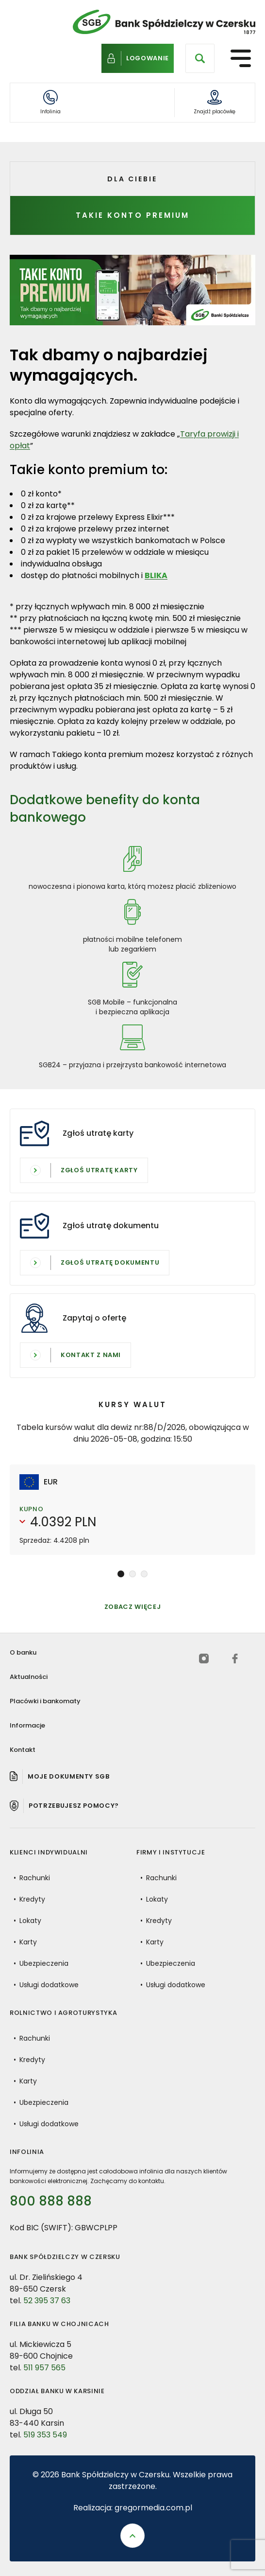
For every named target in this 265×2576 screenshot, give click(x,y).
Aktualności (29, 1676)
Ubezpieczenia (43, 1973)
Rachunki (34, 1887)
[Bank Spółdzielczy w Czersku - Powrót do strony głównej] (164, 22)
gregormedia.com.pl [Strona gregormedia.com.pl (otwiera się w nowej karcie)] (153, 2507)
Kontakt (22, 1749)
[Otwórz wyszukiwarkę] (200, 58)
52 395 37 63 (46, 2310)
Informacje (27, 1725)
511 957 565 (44, 2377)
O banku (23, 1652)
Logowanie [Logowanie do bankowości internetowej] (147, 57)
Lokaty (30, 1930)
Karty (28, 1952)
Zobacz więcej (132, 1616)
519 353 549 (45, 2444)
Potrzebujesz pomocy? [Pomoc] (74, 1805)
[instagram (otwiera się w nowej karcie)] (204, 1658)
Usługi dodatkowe (49, 1994)
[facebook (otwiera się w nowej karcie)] (235, 1658)
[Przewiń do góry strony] (132, 2535)
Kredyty (32, 1909)
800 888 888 (51, 2204)
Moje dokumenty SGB (69, 1775)
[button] (120, 1573)
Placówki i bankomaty (45, 1701)
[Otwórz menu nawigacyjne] (240, 58)
